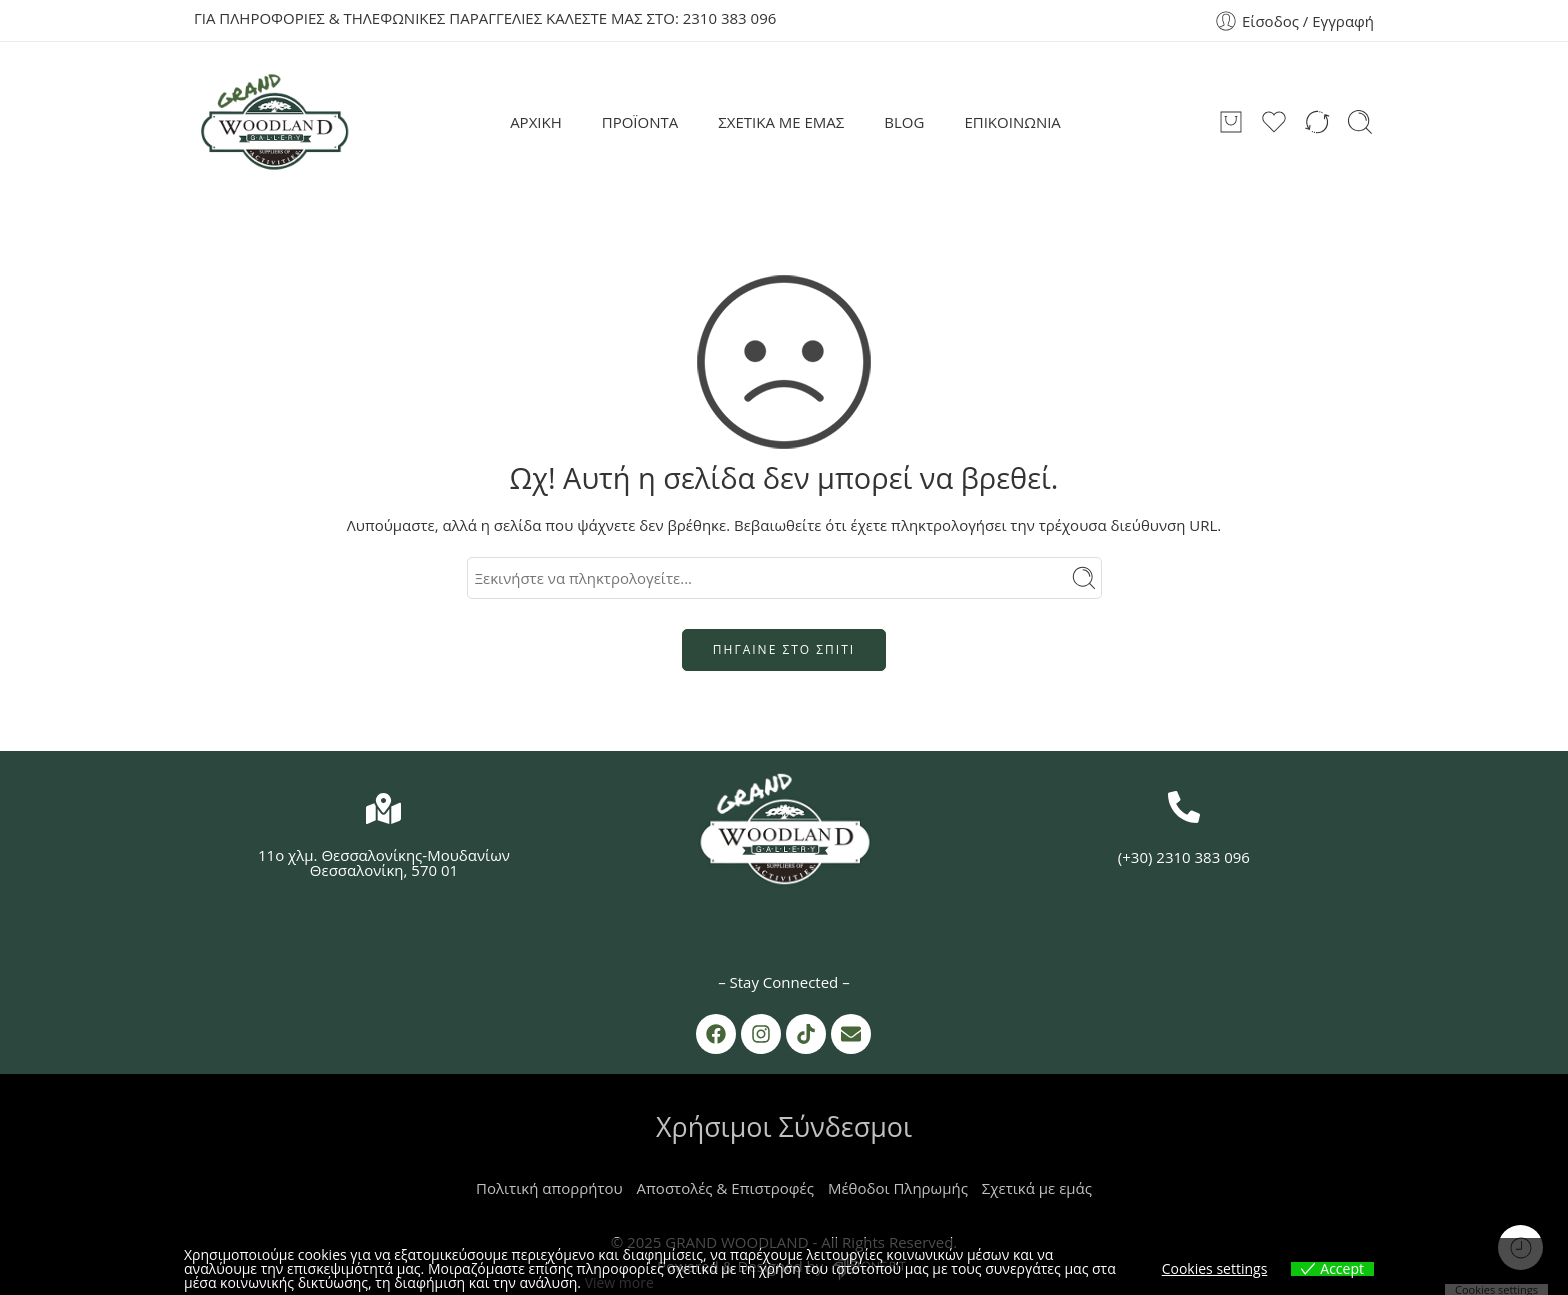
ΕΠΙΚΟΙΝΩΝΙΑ (1012, 122)
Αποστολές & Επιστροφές (725, 1188)
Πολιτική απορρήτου (549, 1188)
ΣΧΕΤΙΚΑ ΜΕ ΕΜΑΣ (781, 122)
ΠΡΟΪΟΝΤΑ (640, 122)
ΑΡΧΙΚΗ (536, 122)
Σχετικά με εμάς (1037, 1188)
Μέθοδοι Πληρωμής (898, 1188)
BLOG (904, 122)
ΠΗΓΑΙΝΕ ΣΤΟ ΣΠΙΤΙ (784, 649)
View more (619, 1282)
